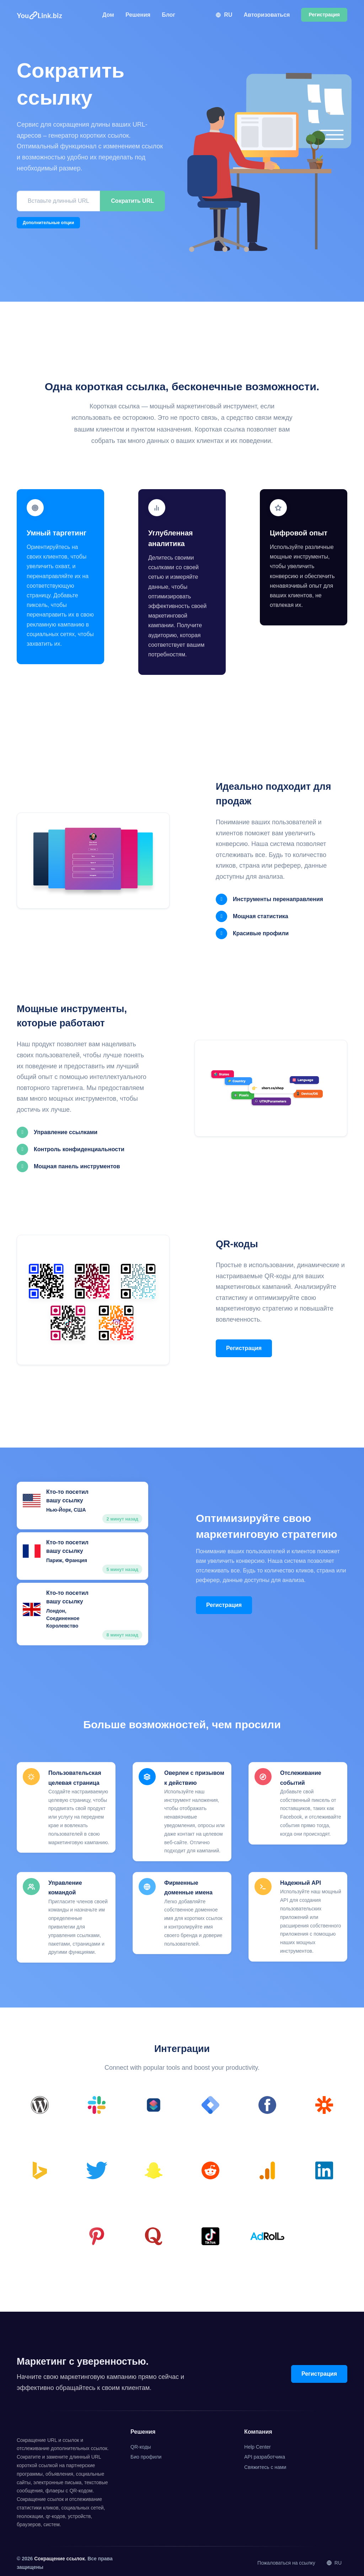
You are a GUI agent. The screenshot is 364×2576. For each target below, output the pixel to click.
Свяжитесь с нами (265, 2463)
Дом (108, 15)
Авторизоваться (266, 15)
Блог (168, 15)
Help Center (257, 2442)
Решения (137, 15)
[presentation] (71, 248)
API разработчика (264, 2452)
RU (223, 15)
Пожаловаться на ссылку (286, 2558)
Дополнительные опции (48, 222)
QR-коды (140, 2442)
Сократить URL (132, 201)
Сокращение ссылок (59, 2554)
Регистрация (244, 1346)
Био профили (145, 2452)
